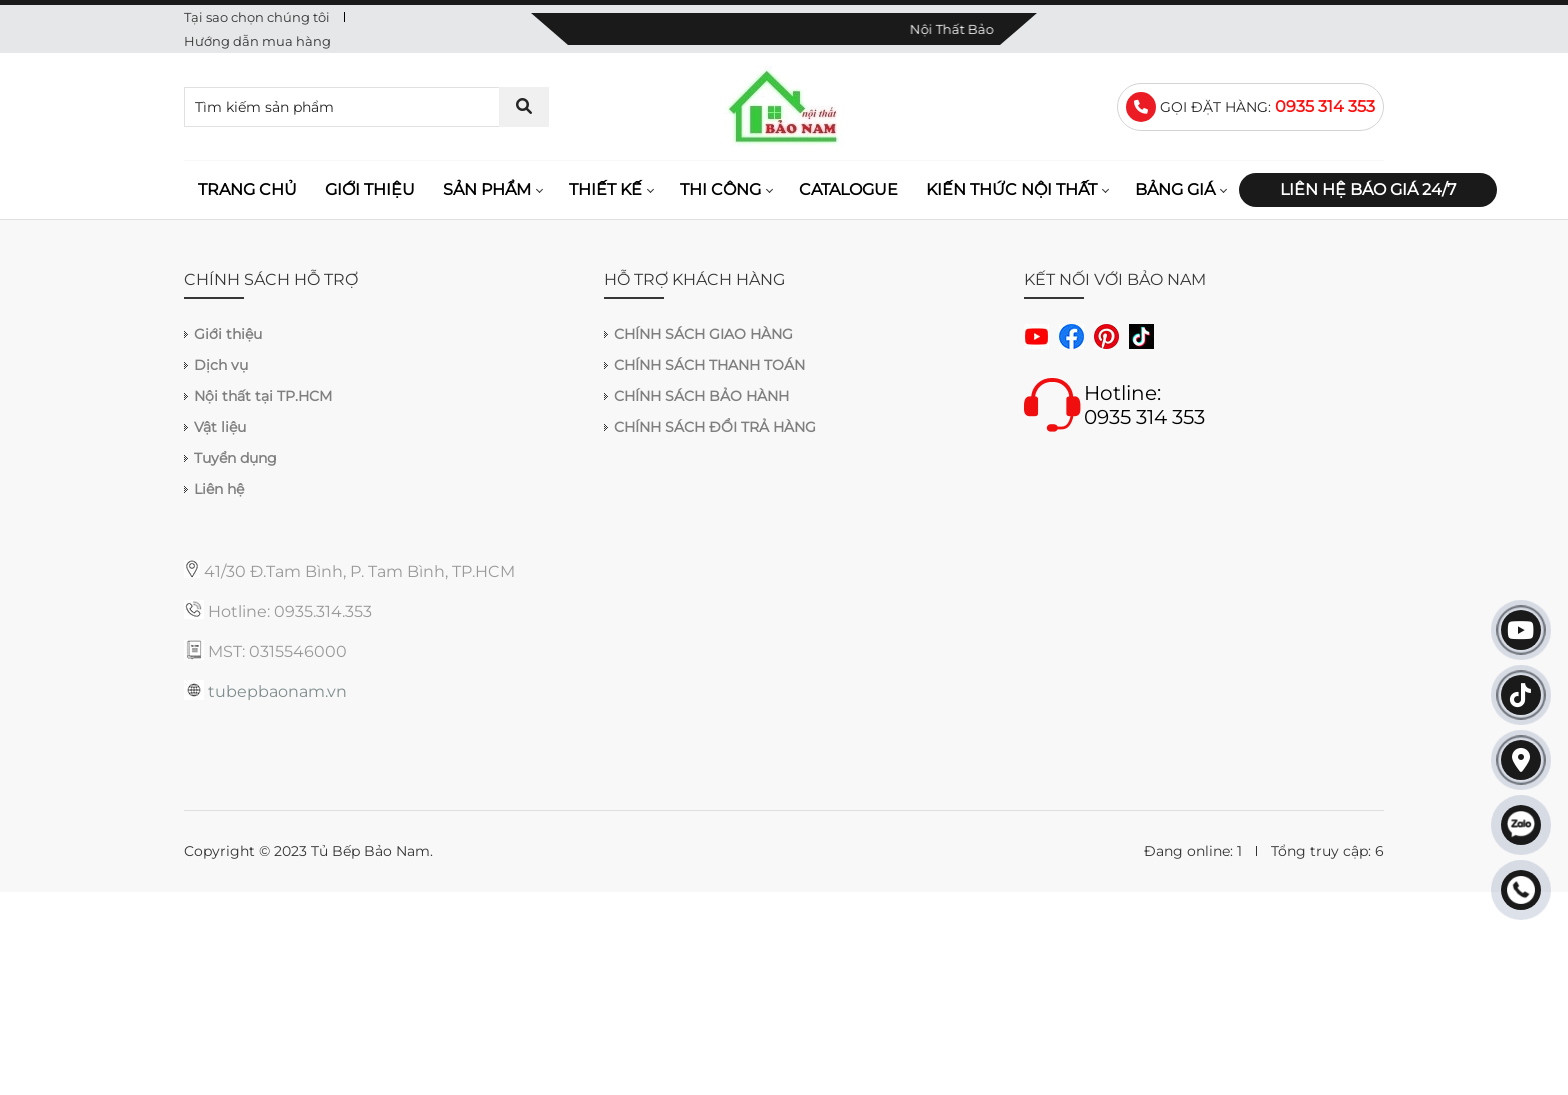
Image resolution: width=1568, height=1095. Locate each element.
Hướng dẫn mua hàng (257, 41)
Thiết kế (605, 189)
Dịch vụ (221, 365)
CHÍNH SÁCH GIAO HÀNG (703, 334)
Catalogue (848, 189)
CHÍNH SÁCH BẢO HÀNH (701, 396)
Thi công (720, 189)
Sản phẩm (487, 189)
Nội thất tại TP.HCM (263, 396)
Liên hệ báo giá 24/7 (1368, 189)
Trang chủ (247, 189)
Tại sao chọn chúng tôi (257, 17)
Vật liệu (220, 427)
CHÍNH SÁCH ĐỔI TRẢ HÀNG (715, 427)
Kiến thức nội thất (1011, 189)
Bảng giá (1175, 189)
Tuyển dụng (235, 458)
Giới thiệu (370, 189)
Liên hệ (219, 489)
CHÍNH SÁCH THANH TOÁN (709, 365)
